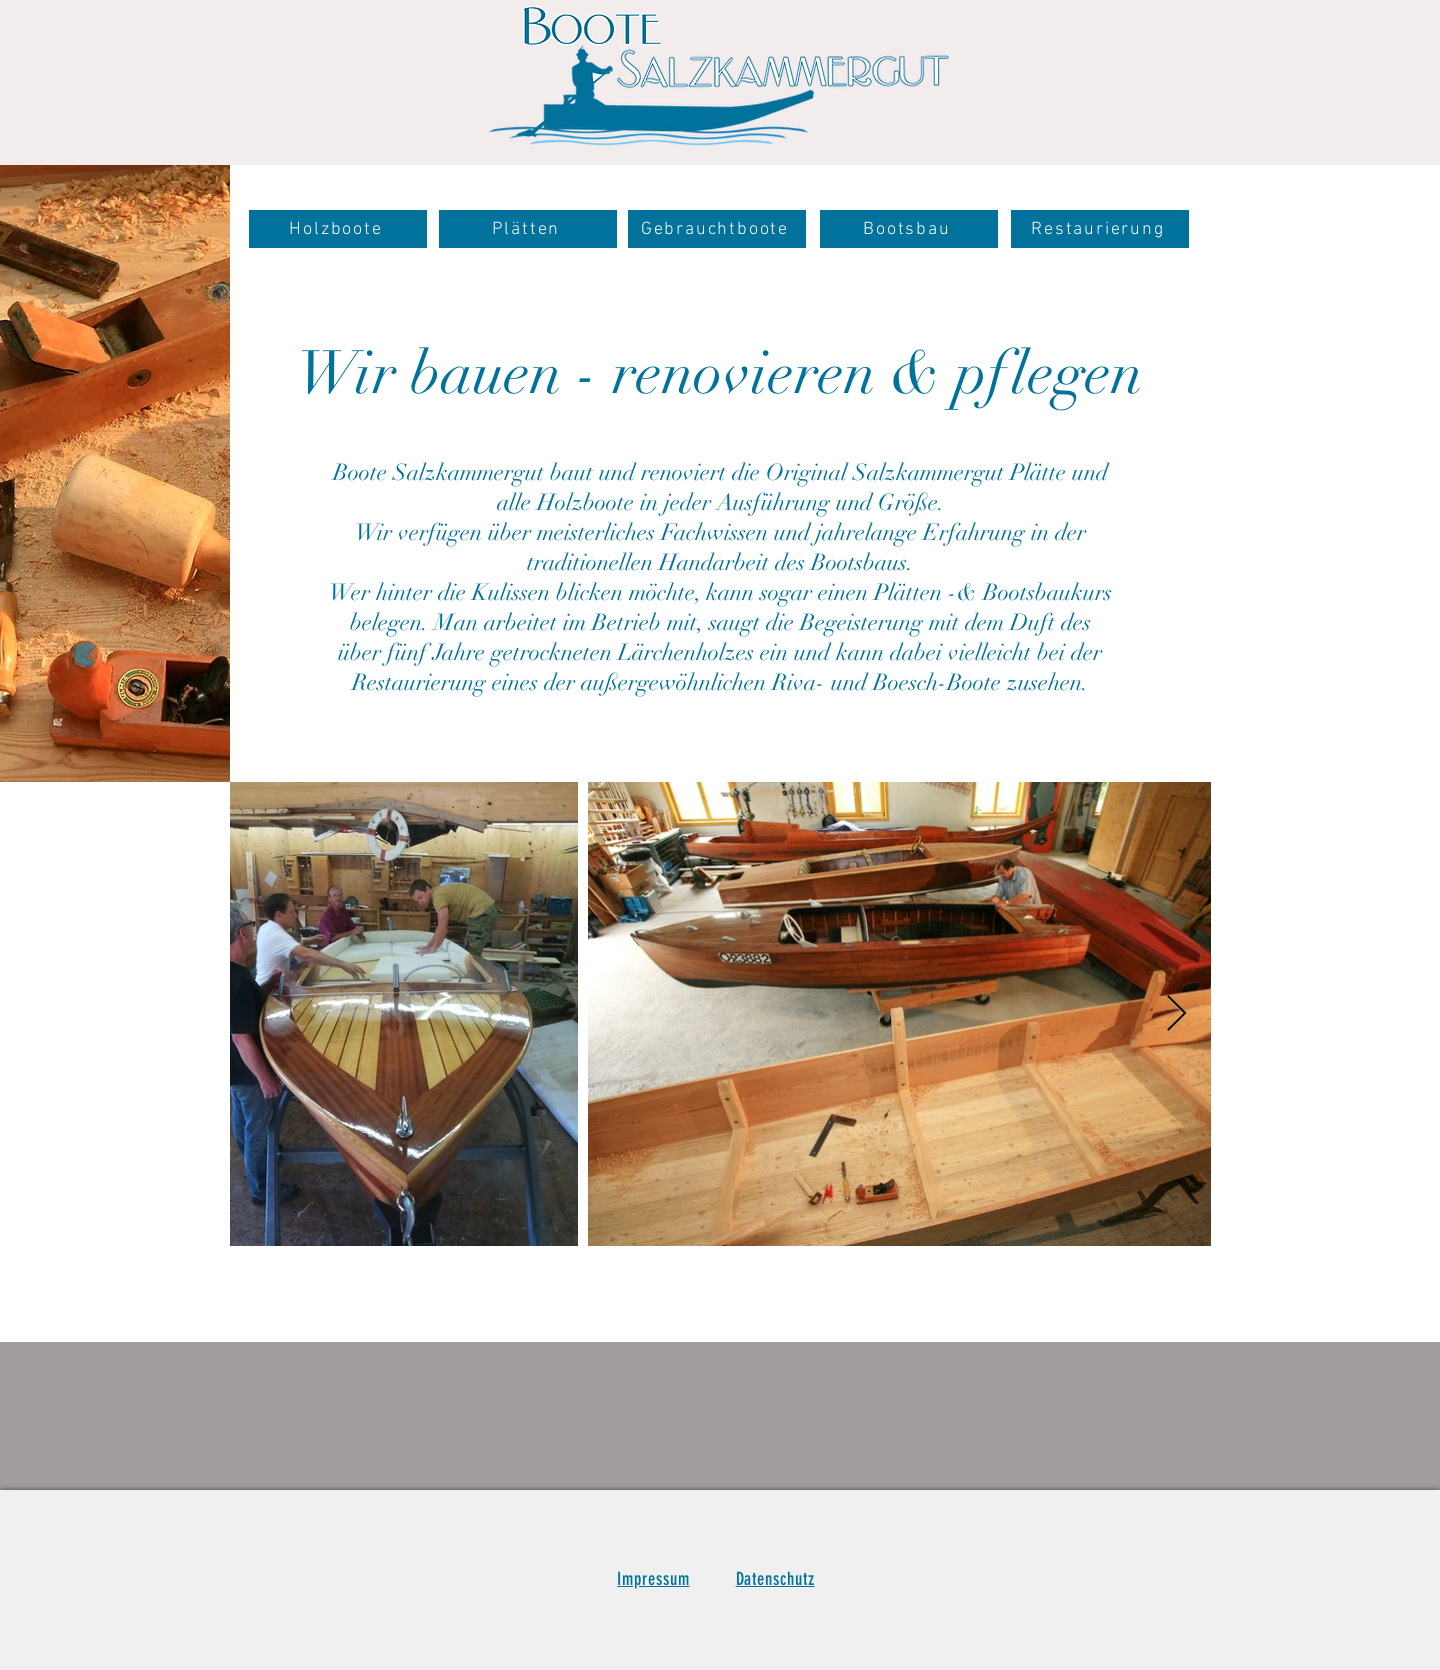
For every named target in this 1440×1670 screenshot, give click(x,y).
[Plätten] (528, 229)
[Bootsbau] (909, 229)
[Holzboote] (338, 229)
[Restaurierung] (1100, 229)
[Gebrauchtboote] (717, 229)
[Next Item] (1176, 1014)
